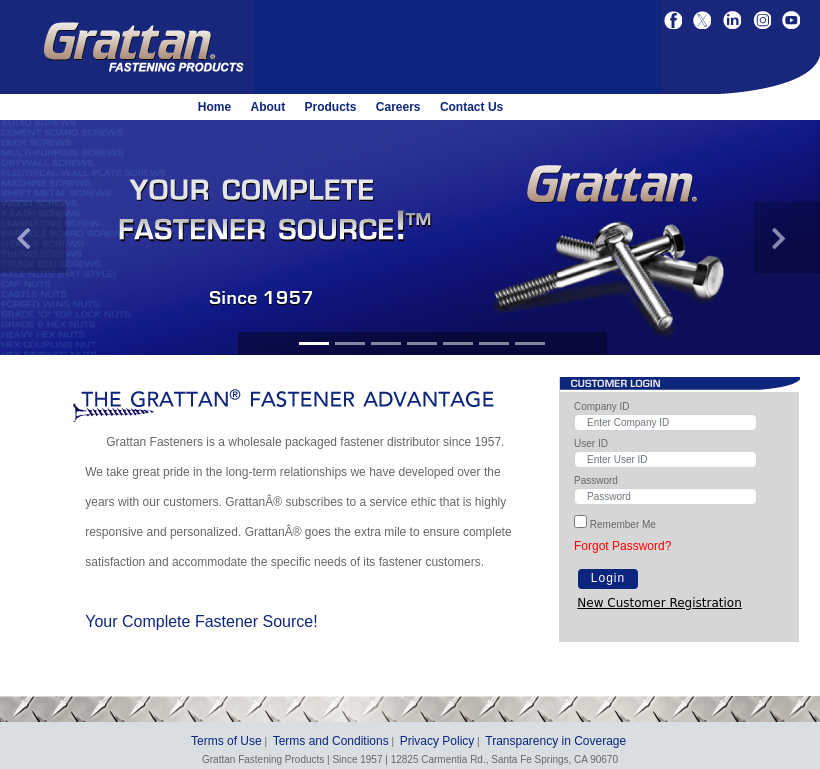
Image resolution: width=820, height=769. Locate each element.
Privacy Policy (437, 741)
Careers (398, 107)
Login (608, 578)
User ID (591, 443)
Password (596, 480)
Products (330, 107)
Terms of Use (226, 741)
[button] (33, 237)
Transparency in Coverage (555, 741)
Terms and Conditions (331, 741)
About (267, 107)
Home (214, 107)
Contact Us (471, 107)
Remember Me (623, 524)
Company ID (602, 406)
